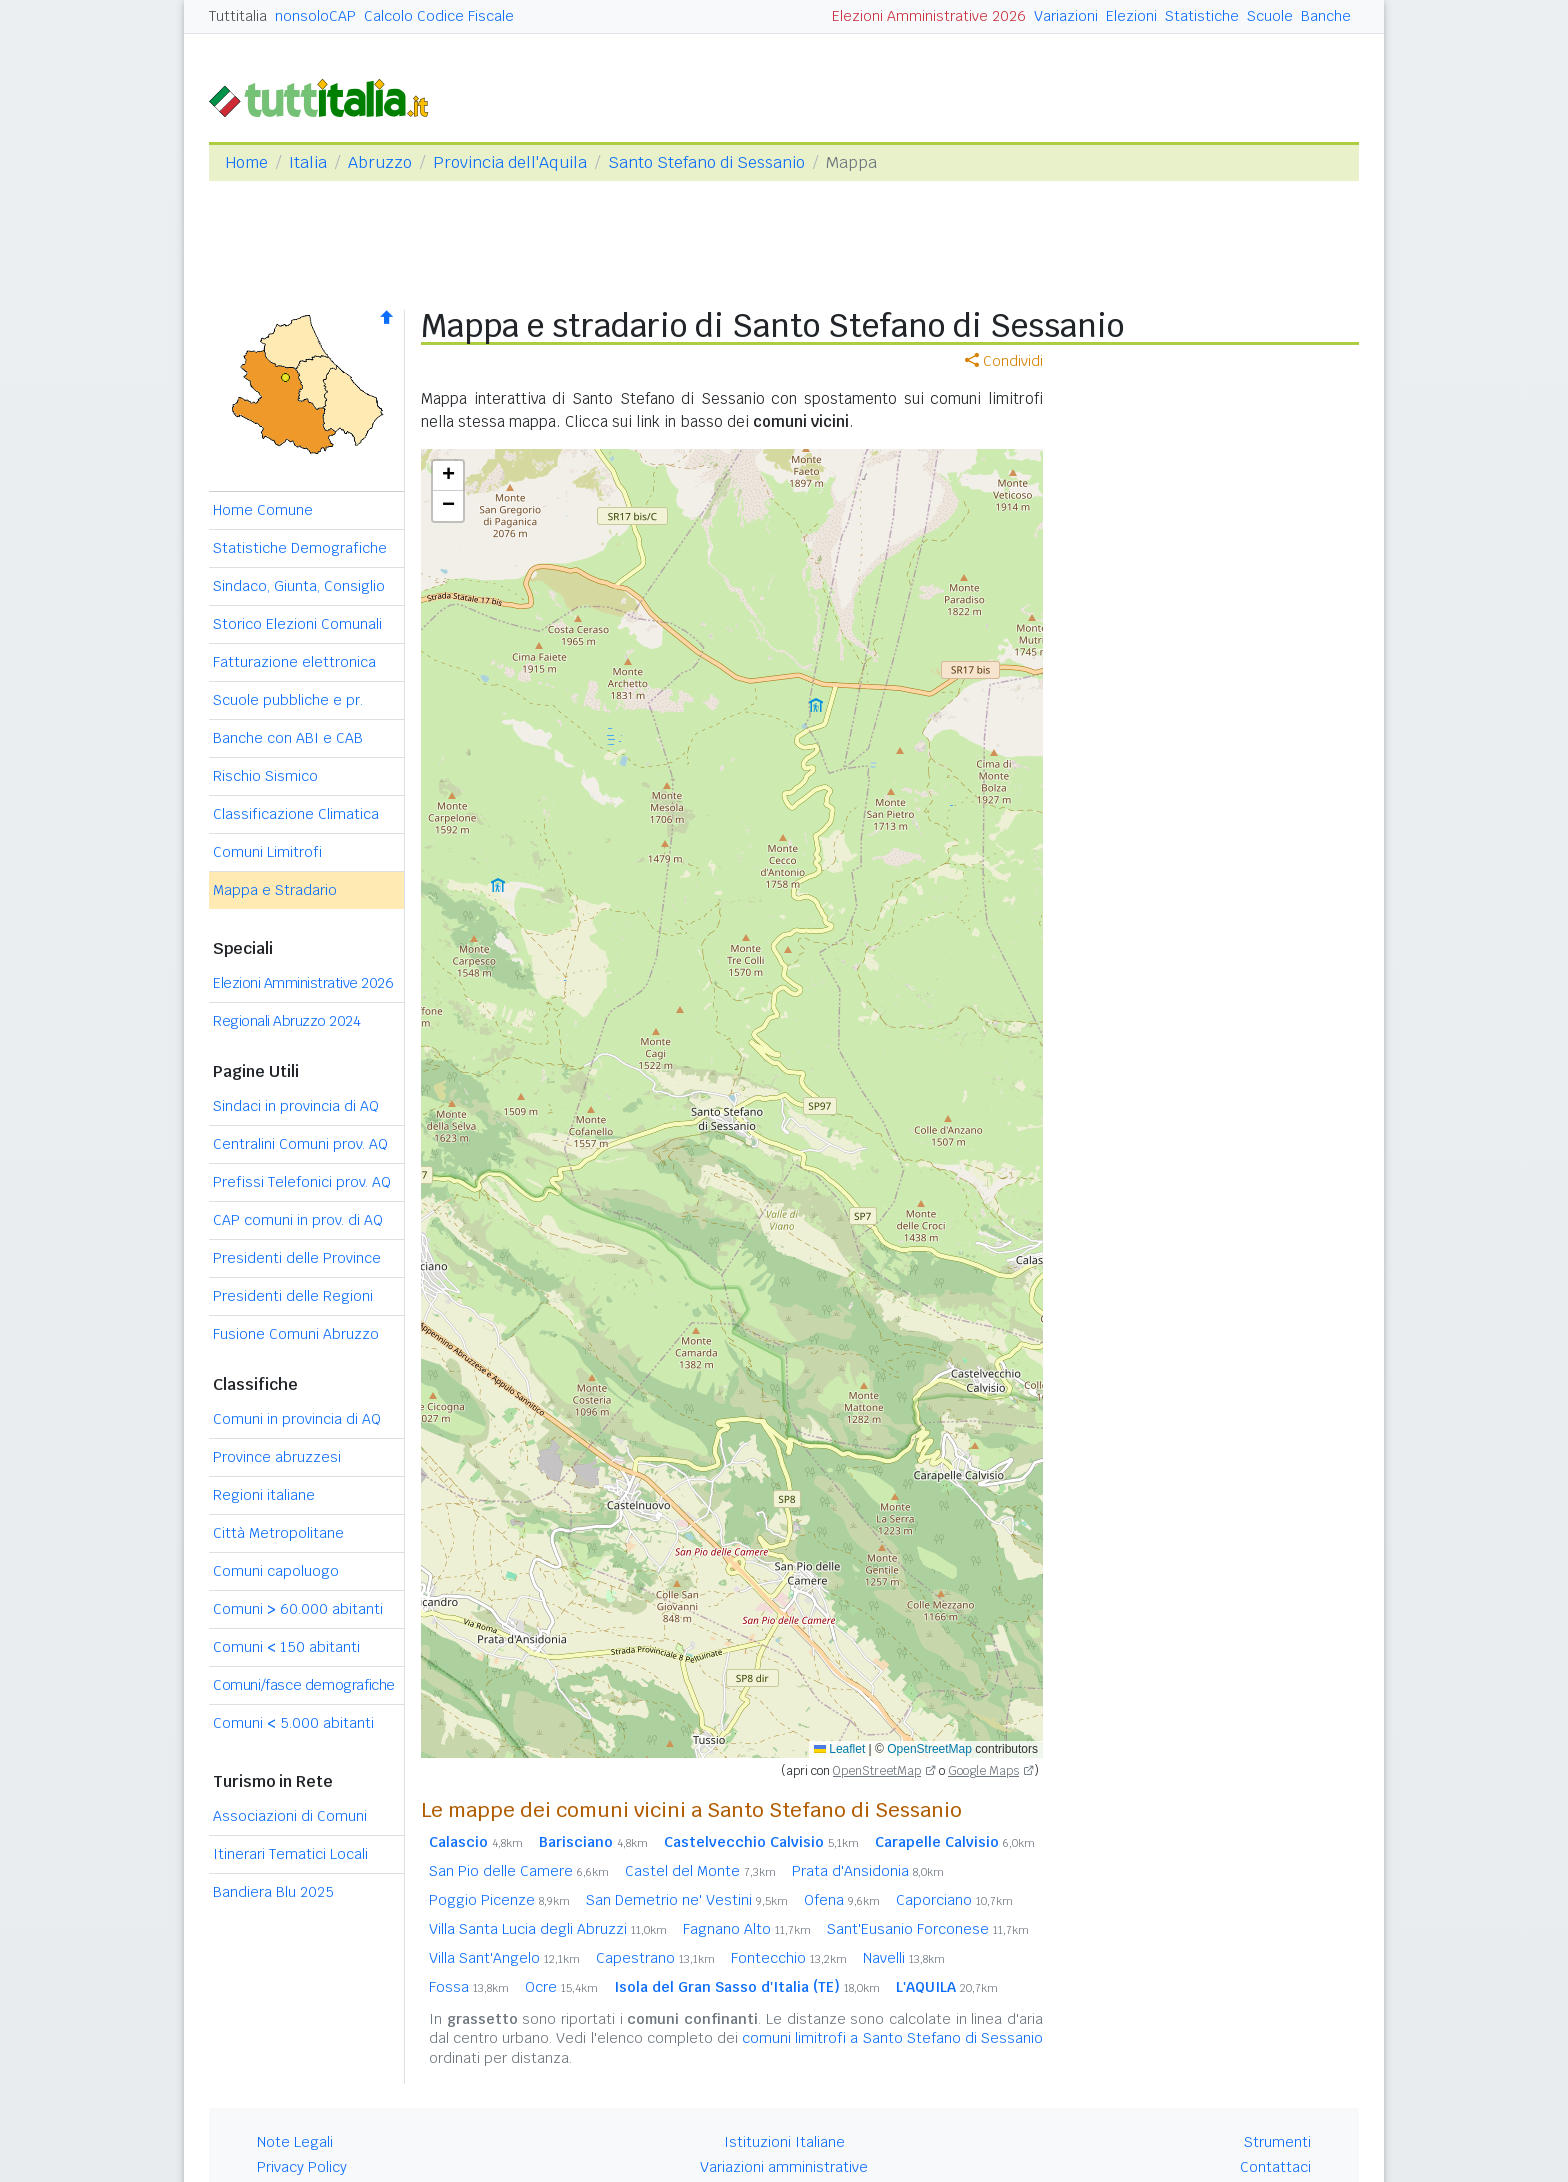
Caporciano (954, 1900)
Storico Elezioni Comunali (297, 624)
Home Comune (263, 510)
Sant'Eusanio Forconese (928, 1929)
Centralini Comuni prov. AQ (300, 1144)
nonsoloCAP (315, 16)
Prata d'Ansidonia (868, 1871)
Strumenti (1277, 2142)
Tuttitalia (238, 16)
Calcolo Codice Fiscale (439, 16)
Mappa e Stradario (275, 890)
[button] (448, 476)
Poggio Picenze (499, 1900)
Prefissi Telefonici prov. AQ (302, 1182)
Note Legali (295, 2142)
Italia (308, 162)
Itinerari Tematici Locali (290, 1854)
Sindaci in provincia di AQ (296, 1106)
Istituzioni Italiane (784, 2142)
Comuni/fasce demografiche (304, 1685)
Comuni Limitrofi (267, 852)
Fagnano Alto (747, 1929)
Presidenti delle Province (297, 1258)
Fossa (469, 1987)
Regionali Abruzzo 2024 (286, 1021)
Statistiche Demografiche (300, 548)
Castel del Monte (700, 1871)
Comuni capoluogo (276, 1571)
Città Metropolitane (278, 1533)
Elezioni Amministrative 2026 (929, 16)
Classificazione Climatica (296, 814)
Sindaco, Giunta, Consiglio (299, 586)
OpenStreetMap (929, 1749)
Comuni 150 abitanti (286, 1647)
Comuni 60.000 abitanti (298, 1609)
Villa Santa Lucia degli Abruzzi (548, 1929)
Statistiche (1202, 16)
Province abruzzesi (277, 1457)
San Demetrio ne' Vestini (687, 1900)
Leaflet (839, 1749)
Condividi (1004, 361)
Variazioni (1066, 16)
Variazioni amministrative (784, 2167)
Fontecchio (789, 1958)
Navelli (904, 1958)
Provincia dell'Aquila (510, 162)
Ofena (842, 1900)
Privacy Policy (302, 2167)
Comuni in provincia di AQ (297, 1419)
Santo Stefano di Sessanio (706, 162)
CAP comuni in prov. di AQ (298, 1220)
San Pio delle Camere (519, 1871)
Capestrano (655, 1958)
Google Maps (983, 1771)
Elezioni (1131, 16)
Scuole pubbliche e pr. (288, 700)
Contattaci (1275, 2167)
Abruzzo (380, 162)
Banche (1326, 16)
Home (246, 162)
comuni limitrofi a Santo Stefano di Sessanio (892, 2038)
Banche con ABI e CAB (288, 738)
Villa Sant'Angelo (504, 1958)
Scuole (1270, 16)
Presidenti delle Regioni (293, 1296)
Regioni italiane (264, 1495)
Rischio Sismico (265, 776)
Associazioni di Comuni (290, 1816)
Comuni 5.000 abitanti (293, 1723)
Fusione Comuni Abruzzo (296, 1334)
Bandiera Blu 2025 (273, 1892)
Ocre (561, 1987)
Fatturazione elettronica (294, 662)
